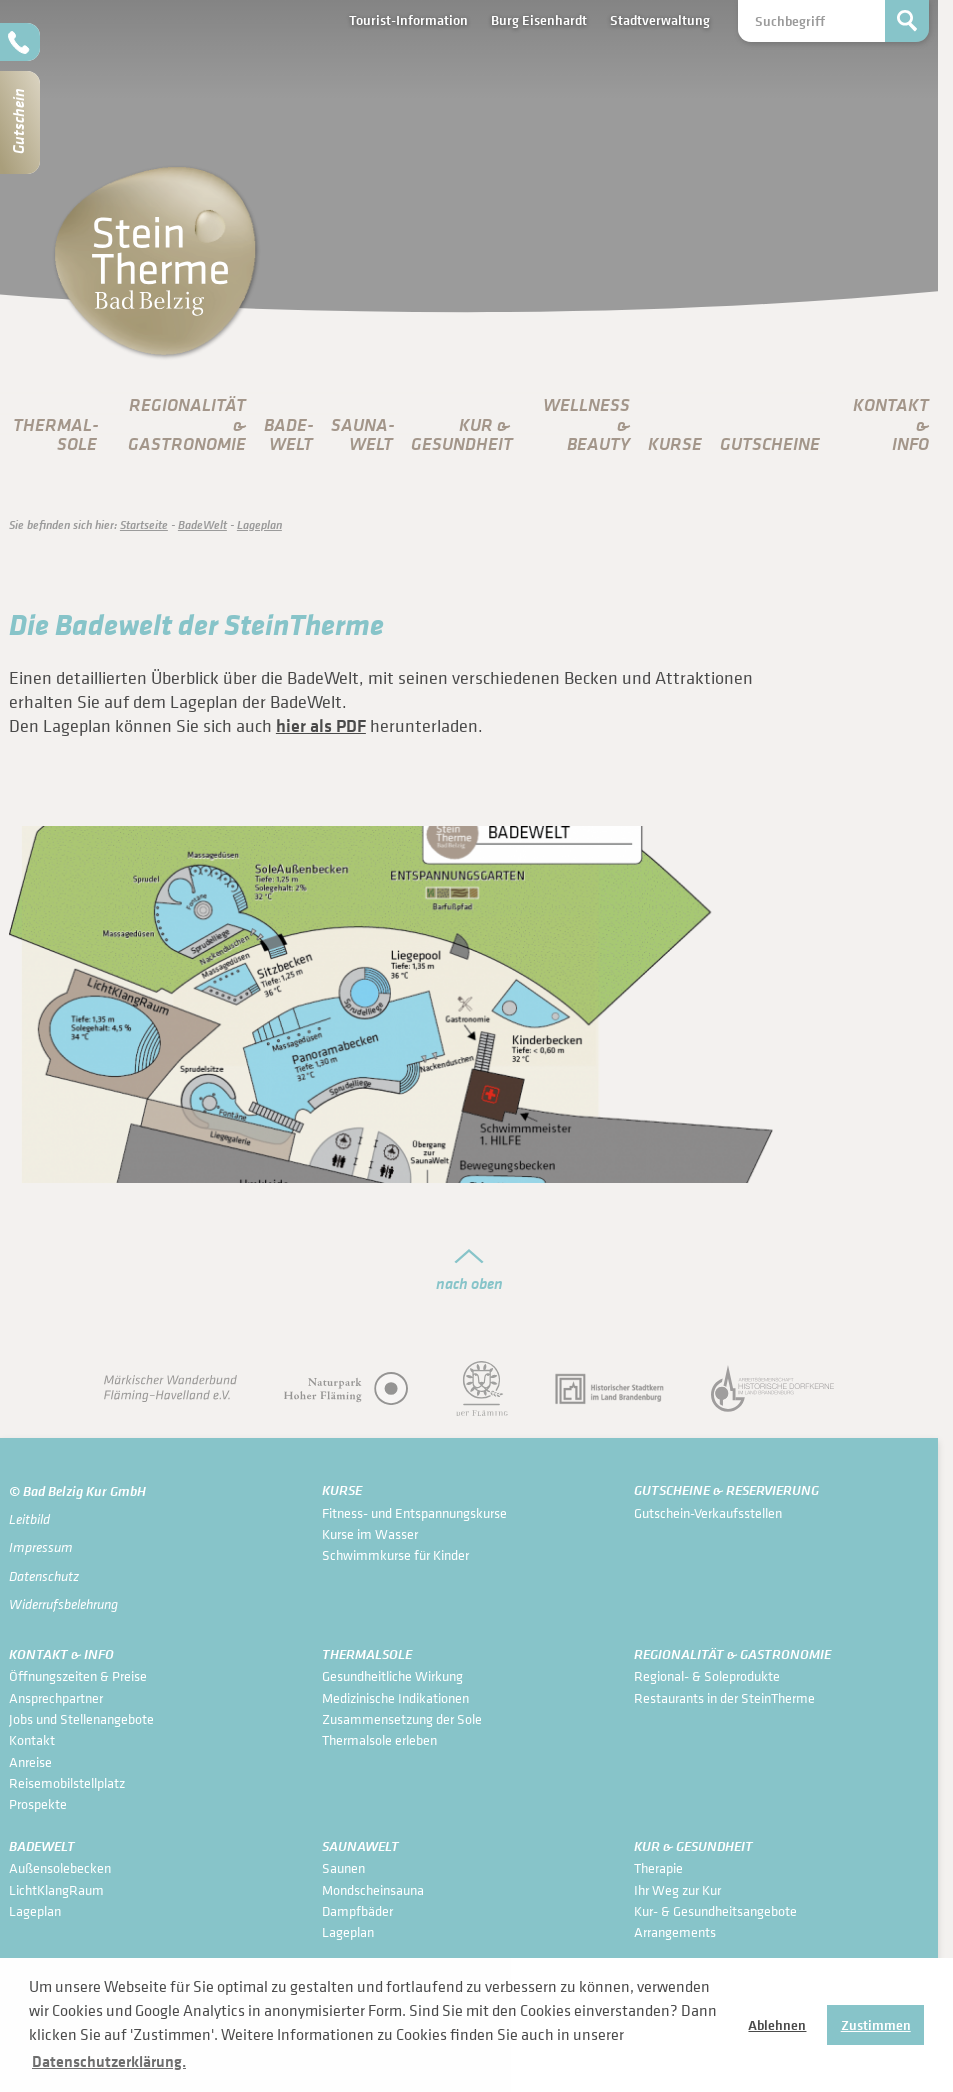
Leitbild (29, 1519)
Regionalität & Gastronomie (732, 1654)
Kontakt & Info (61, 1654)
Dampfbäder (357, 1910)
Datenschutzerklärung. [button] (109, 2061)
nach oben (469, 1282)
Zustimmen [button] (876, 2025)
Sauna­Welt (363, 434)
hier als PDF (321, 726)
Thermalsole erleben (379, 1739)
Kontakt (32, 1739)
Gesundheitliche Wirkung (392, 1675)
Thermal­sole (56, 434)
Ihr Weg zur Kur (677, 1889)
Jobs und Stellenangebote (81, 1718)
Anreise (30, 1761)
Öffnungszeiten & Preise (78, 1675)
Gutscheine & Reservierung (726, 1490)
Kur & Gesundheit (693, 1846)
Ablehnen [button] (777, 2025)
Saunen (343, 1867)
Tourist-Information (408, 20)
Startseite (144, 524)
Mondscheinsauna (373, 1889)
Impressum (41, 1547)
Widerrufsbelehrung (63, 1604)
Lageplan (259, 524)
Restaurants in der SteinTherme (724, 1697)
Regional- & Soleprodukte (707, 1675)
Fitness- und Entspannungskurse (414, 1512)
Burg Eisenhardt (539, 20)
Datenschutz (44, 1576)
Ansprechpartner (56, 1697)
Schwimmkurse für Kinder (395, 1554)
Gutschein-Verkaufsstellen (708, 1512)
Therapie (658, 1867)
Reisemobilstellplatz (67, 1782)
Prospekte (38, 1803)
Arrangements (675, 1931)
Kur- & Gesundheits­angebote (715, 1910)
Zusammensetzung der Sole (402, 1718)
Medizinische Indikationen (395, 1697)
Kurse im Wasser (370, 1533)
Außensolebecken (60, 1867)
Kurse (675, 444)
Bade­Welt (289, 434)
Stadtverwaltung (660, 20)
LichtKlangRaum (56, 1889)
